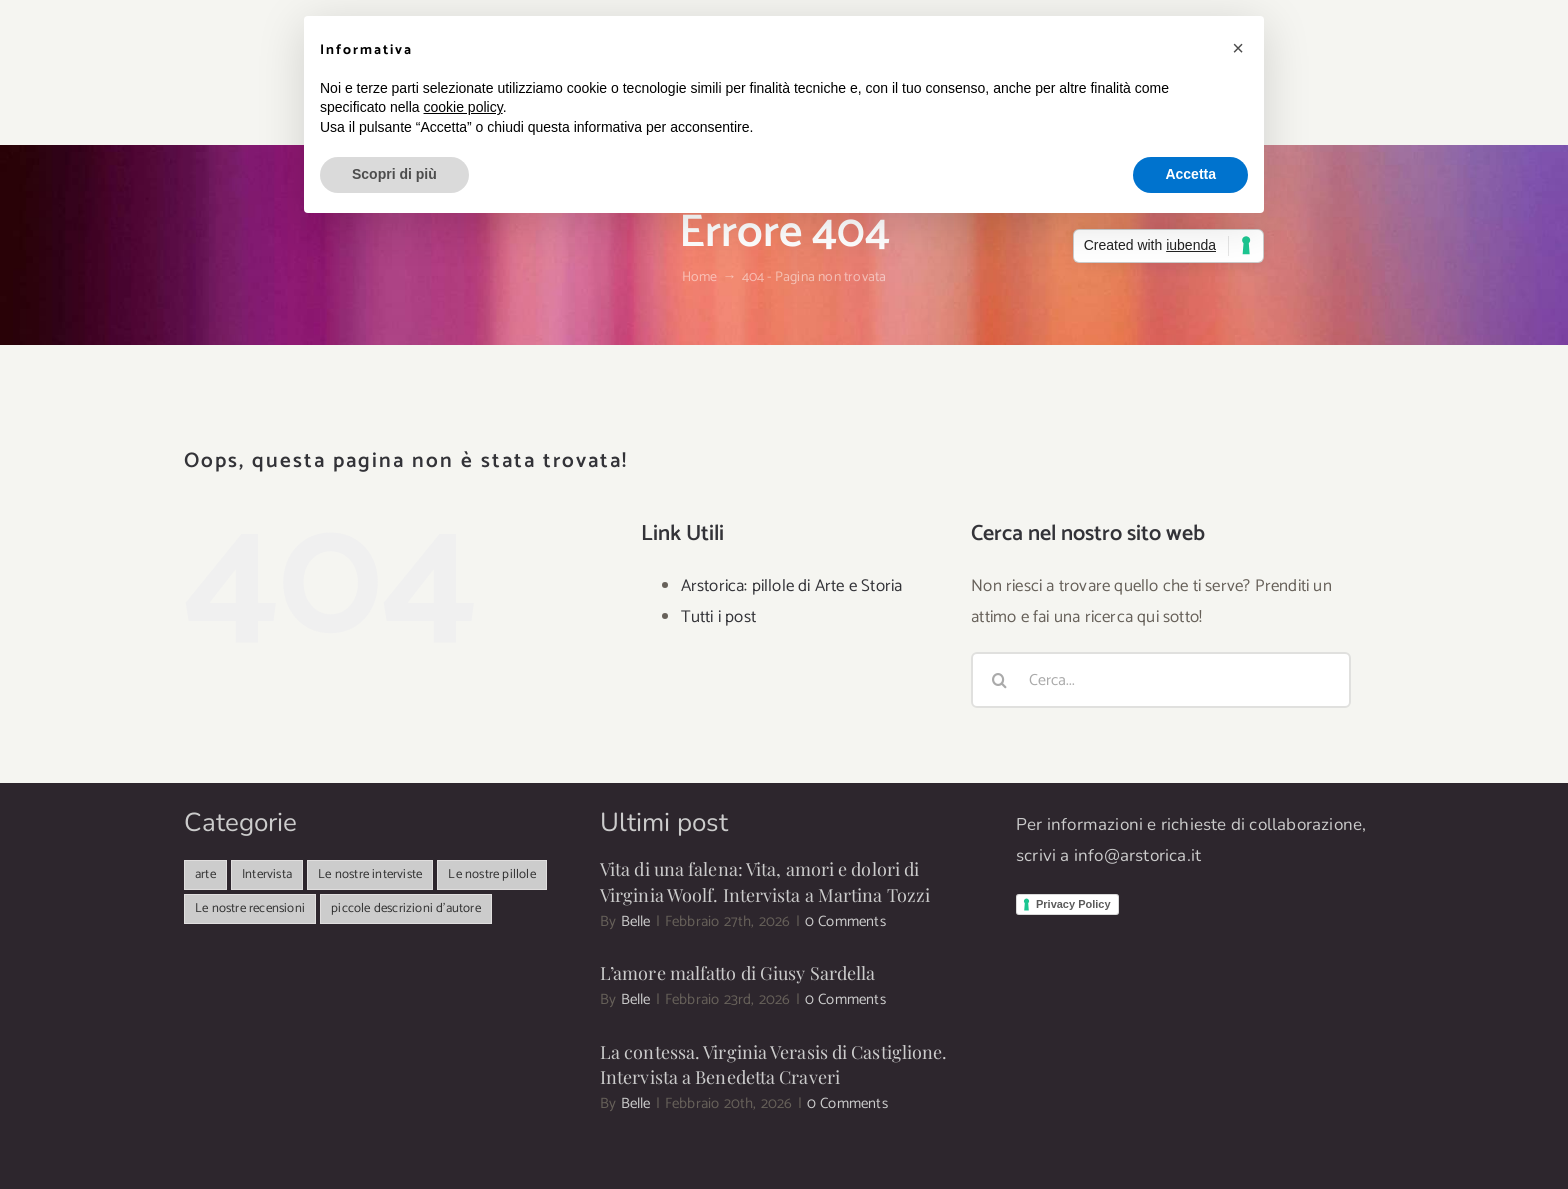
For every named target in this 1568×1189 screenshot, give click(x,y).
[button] (1238, 48)
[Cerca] (999, 680)
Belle (636, 921)
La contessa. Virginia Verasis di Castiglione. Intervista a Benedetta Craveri (774, 1064)
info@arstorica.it (1137, 855)
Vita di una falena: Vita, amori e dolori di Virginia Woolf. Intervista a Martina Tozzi (765, 881)
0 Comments (845, 921)
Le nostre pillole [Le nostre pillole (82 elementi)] (491, 874)
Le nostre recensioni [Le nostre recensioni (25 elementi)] (250, 908)
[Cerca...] (1161, 680)
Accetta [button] (1190, 174)
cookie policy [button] (463, 107)
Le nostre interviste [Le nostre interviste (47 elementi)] (370, 874)
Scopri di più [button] (394, 174)
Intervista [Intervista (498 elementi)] (267, 874)
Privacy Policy (1073, 904)
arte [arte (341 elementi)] (205, 874)
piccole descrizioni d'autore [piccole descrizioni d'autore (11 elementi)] (406, 908)
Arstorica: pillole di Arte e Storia (792, 586)
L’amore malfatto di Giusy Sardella (737, 973)
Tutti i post (718, 617)
